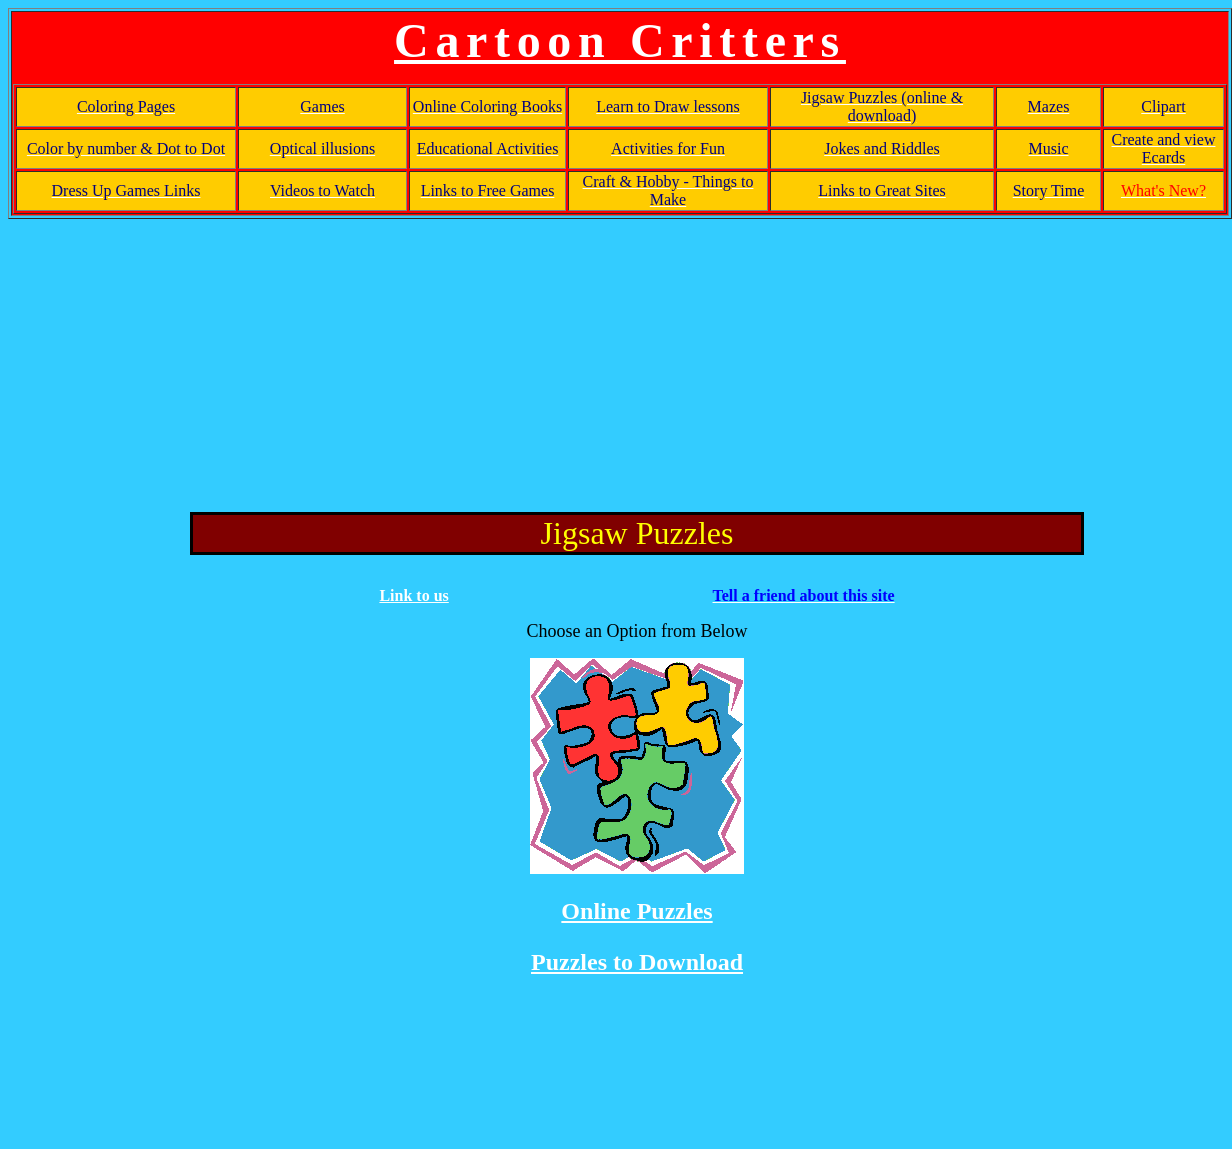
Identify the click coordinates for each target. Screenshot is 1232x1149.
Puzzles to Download (637, 962)
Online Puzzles (636, 911)
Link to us (413, 595)
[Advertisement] (620, 362)
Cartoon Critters (620, 40)
